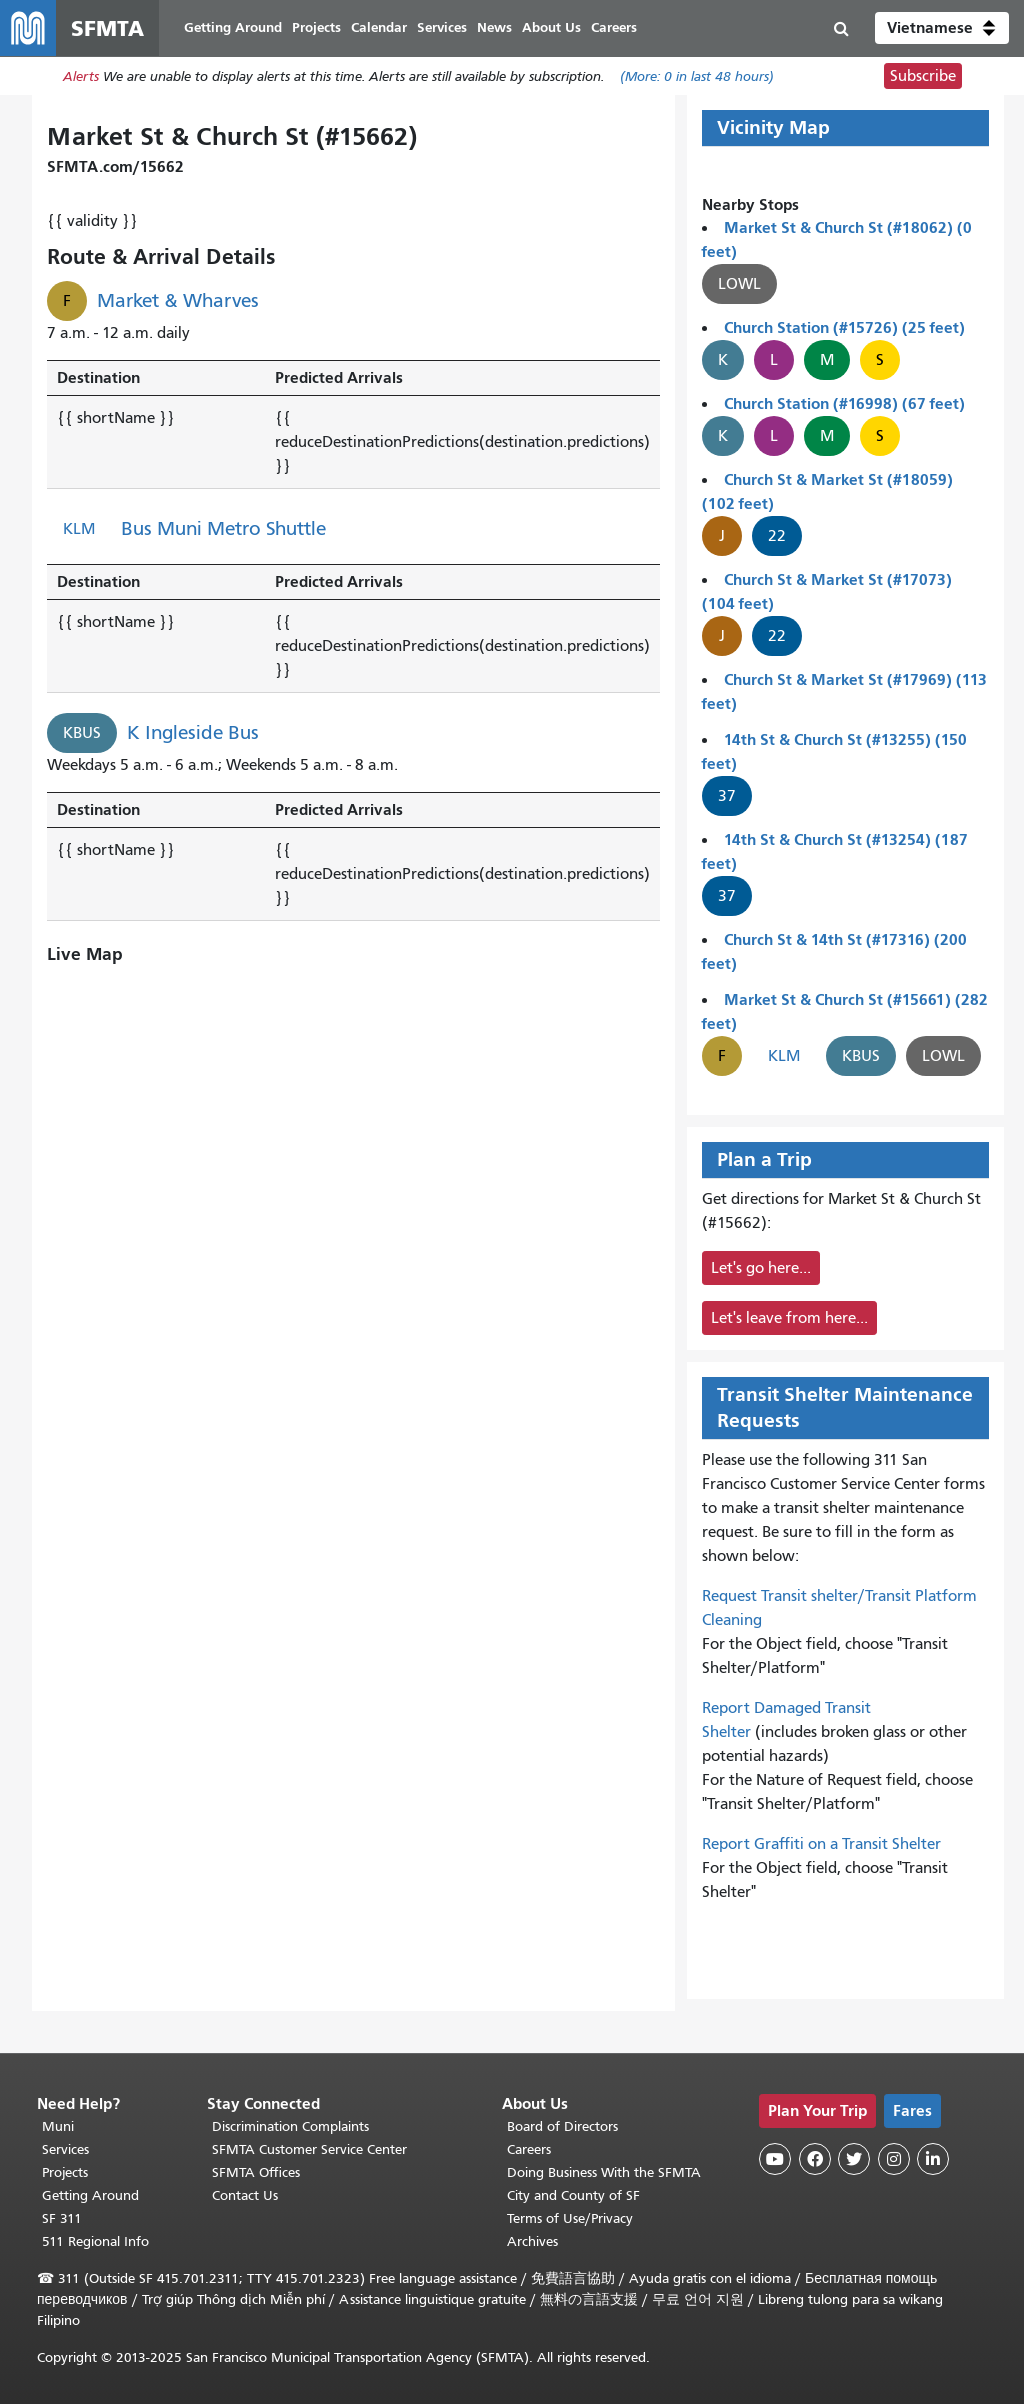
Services (65, 2149)
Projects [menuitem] (316, 27)
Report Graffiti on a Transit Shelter (821, 1844)
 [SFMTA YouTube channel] (775, 2159)
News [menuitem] (494, 27)
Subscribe (923, 76)
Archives (532, 2241)
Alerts (81, 76)
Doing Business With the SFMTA (604, 2172)
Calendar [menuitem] (379, 27)
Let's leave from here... (789, 1318)
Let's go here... (761, 1268)
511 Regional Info (95, 2241)
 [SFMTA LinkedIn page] (933, 2159)
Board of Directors (562, 2126)
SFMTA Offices (256, 2172)
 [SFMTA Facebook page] (815, 2159)
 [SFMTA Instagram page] (894, 2159)
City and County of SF (573, 2195)
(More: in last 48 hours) (697, 76)
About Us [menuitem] (551, 27)
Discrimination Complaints (290, 2126)
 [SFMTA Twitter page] (854, 2159)
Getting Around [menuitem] (233, 27)
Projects (65, 2172)
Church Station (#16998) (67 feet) (844, 403)
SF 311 (62, 2218)
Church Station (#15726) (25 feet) (844, 327)
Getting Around (90, 2195)
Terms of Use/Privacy (570, 2218)
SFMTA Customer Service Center (309, 2149)
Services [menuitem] (442, 27)
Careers (529, 2149)
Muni (58, 2126)
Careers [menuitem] (614, 27)
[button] (942, 28)
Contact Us (245, 2195)
